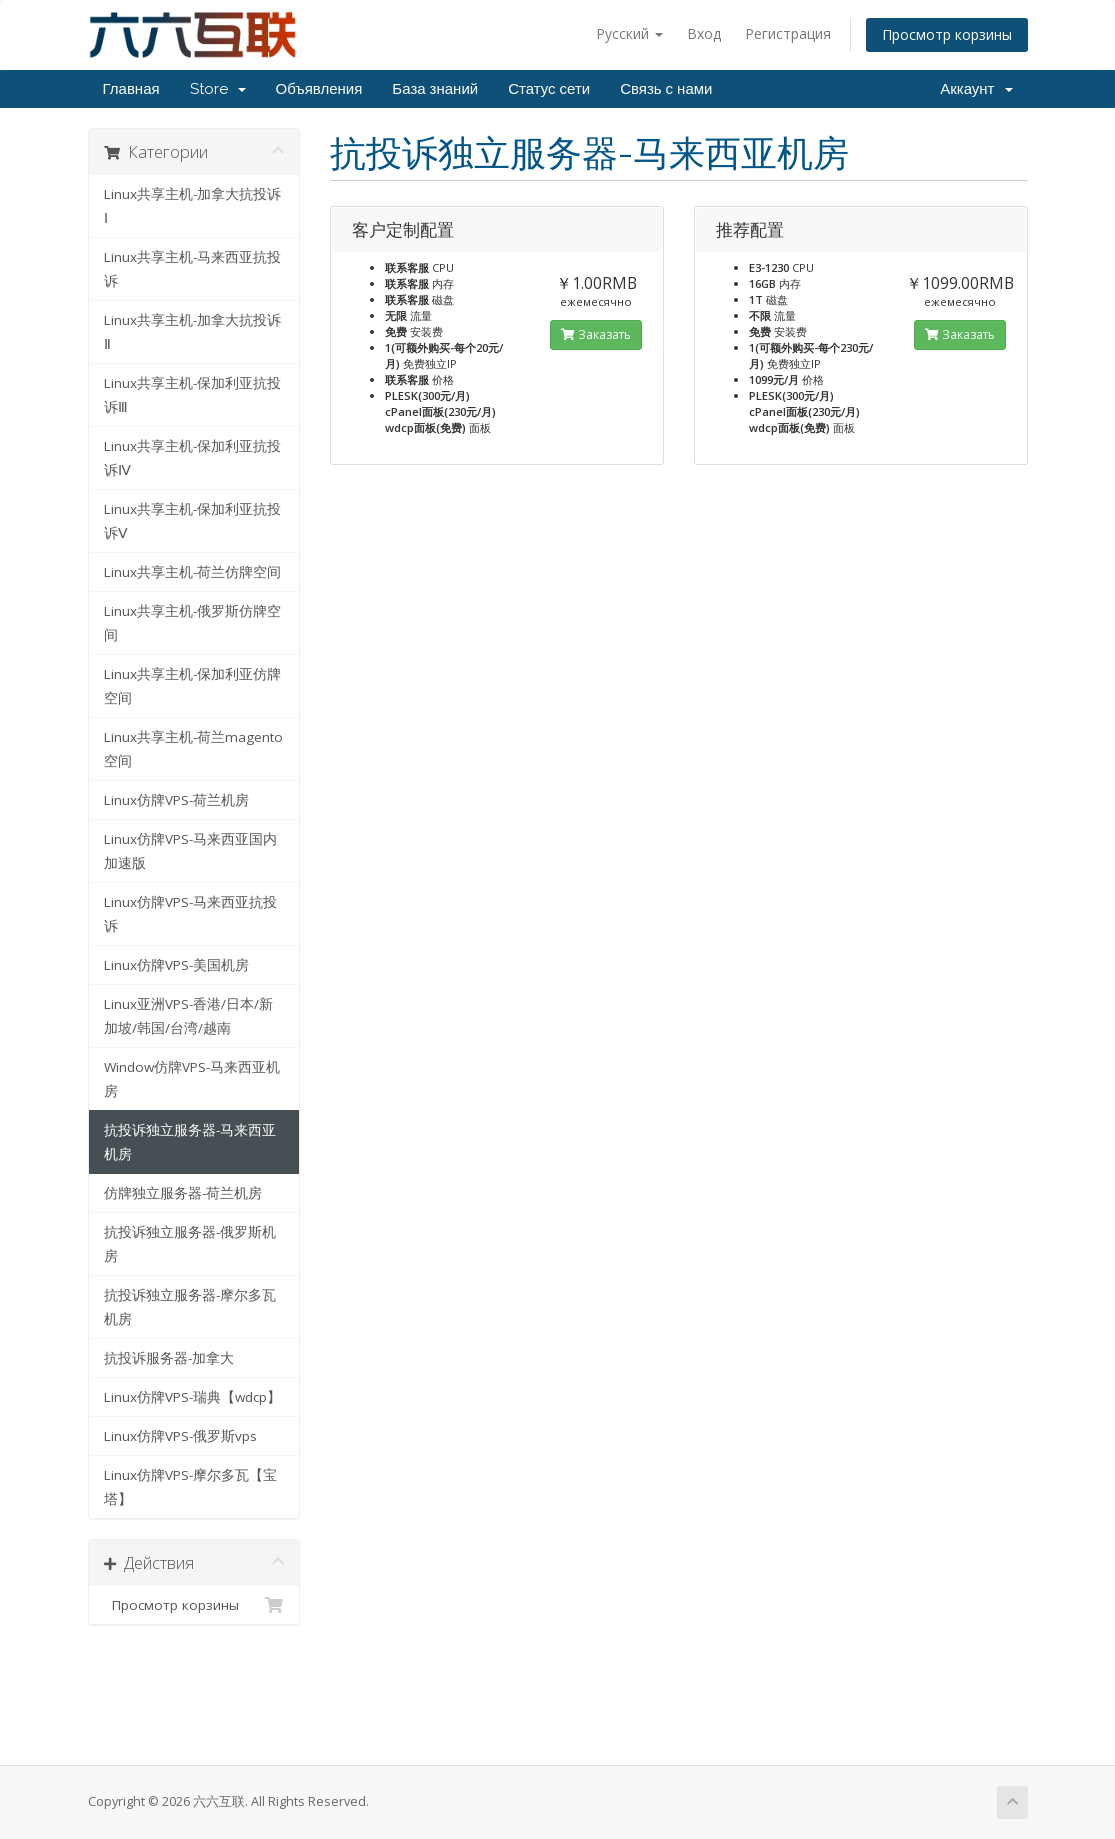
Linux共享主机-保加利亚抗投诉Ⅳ (192, 458)
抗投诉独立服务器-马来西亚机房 (190, 1142)
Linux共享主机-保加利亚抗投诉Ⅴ (192, 521)
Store (218, 89)
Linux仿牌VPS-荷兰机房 (176, 800)
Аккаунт (976, 89)
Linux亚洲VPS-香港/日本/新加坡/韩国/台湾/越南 (188, 1016)
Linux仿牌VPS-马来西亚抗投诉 (190, 914)
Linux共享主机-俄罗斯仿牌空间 (192, 623)
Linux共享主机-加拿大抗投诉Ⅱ (192, 332)
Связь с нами (666, 89)
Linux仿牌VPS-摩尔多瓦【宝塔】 (190, 1487)
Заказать (596, 334)
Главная (131, 89)
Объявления (319, 89)
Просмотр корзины (947, 34)
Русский (629, 33)
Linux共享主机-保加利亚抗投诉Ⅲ (192, 395)
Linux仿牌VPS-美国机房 (176, 965)
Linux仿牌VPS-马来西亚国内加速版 (190, 851)
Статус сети (549, 89)
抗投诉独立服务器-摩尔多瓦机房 (190, 1307)
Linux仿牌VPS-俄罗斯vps (180, 1436)
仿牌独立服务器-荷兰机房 (183, 1193)
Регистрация (788, 33)
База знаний (435, 89)
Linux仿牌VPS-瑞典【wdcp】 (192, 1397)
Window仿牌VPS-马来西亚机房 (192, 1079)
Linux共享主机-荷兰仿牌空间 (192, 572)
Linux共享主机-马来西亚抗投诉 (192, 269)
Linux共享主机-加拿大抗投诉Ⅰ (192, 206)
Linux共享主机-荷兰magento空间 (193, 749)
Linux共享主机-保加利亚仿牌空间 (192, 686)
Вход (704, 33)
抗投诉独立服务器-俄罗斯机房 (190, 1244)
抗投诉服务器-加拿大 (169, 1358)
